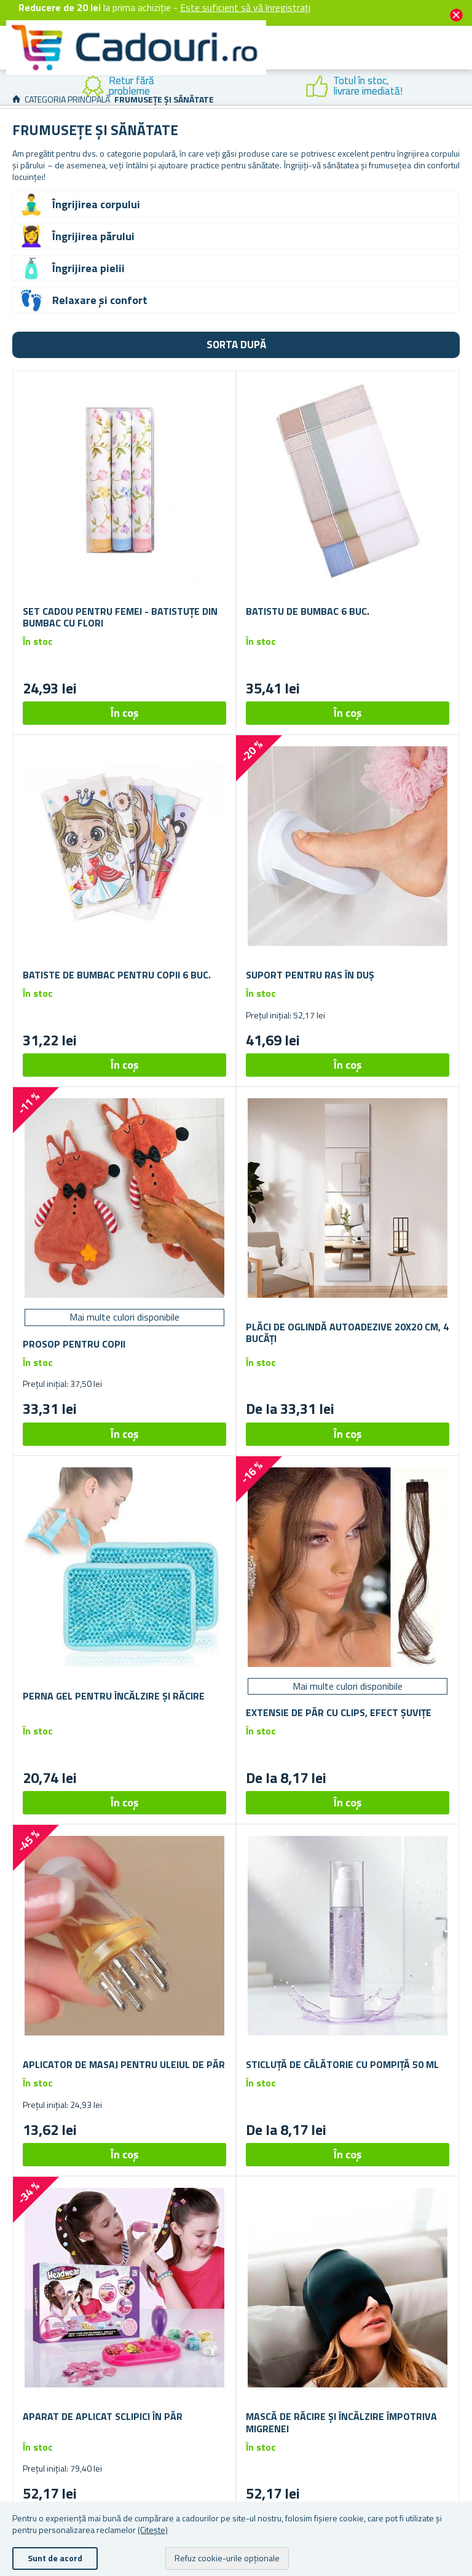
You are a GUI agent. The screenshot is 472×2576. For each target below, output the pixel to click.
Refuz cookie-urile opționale (227, 2557)
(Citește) (153, 2529)
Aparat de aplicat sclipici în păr (103, 2416)
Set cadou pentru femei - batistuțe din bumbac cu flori (120, 617)
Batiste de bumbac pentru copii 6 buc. (117, 975)
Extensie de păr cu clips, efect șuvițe (338, 1713)
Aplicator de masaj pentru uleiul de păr (124, 2065)
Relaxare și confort (100, 300)
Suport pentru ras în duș (310, 975)
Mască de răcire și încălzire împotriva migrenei (341, 2422)
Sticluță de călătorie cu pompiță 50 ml (342, 2065)
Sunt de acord (55, 2557)
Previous (9, 87)
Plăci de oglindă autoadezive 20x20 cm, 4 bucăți (347, 1333)
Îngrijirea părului (93, 236)
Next (463, 87)
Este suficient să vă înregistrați (245, 7)
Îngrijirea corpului (96, 204)
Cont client (359, 62)
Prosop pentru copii (74, 1344)
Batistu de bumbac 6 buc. (307, 611)
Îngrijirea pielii (88, 268)
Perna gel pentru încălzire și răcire (114, 1696)
